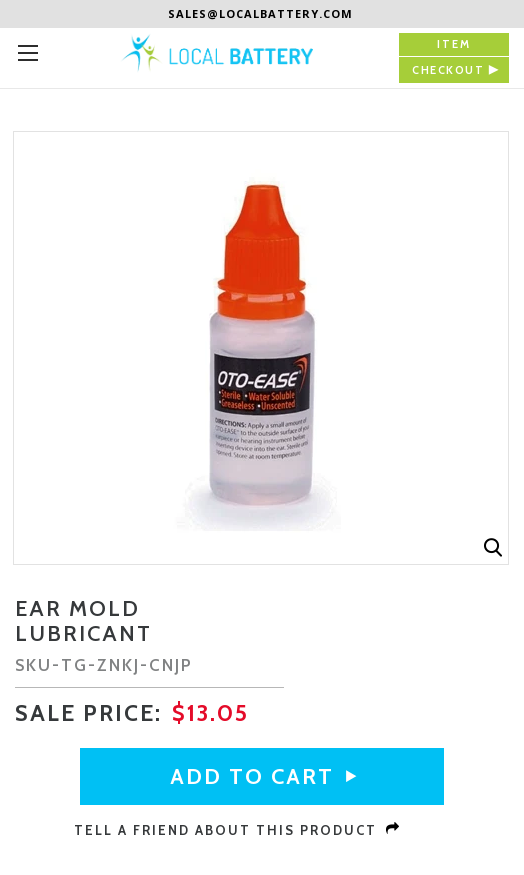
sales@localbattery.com (260, 13)
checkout (448, 70)
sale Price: (92, 713)
